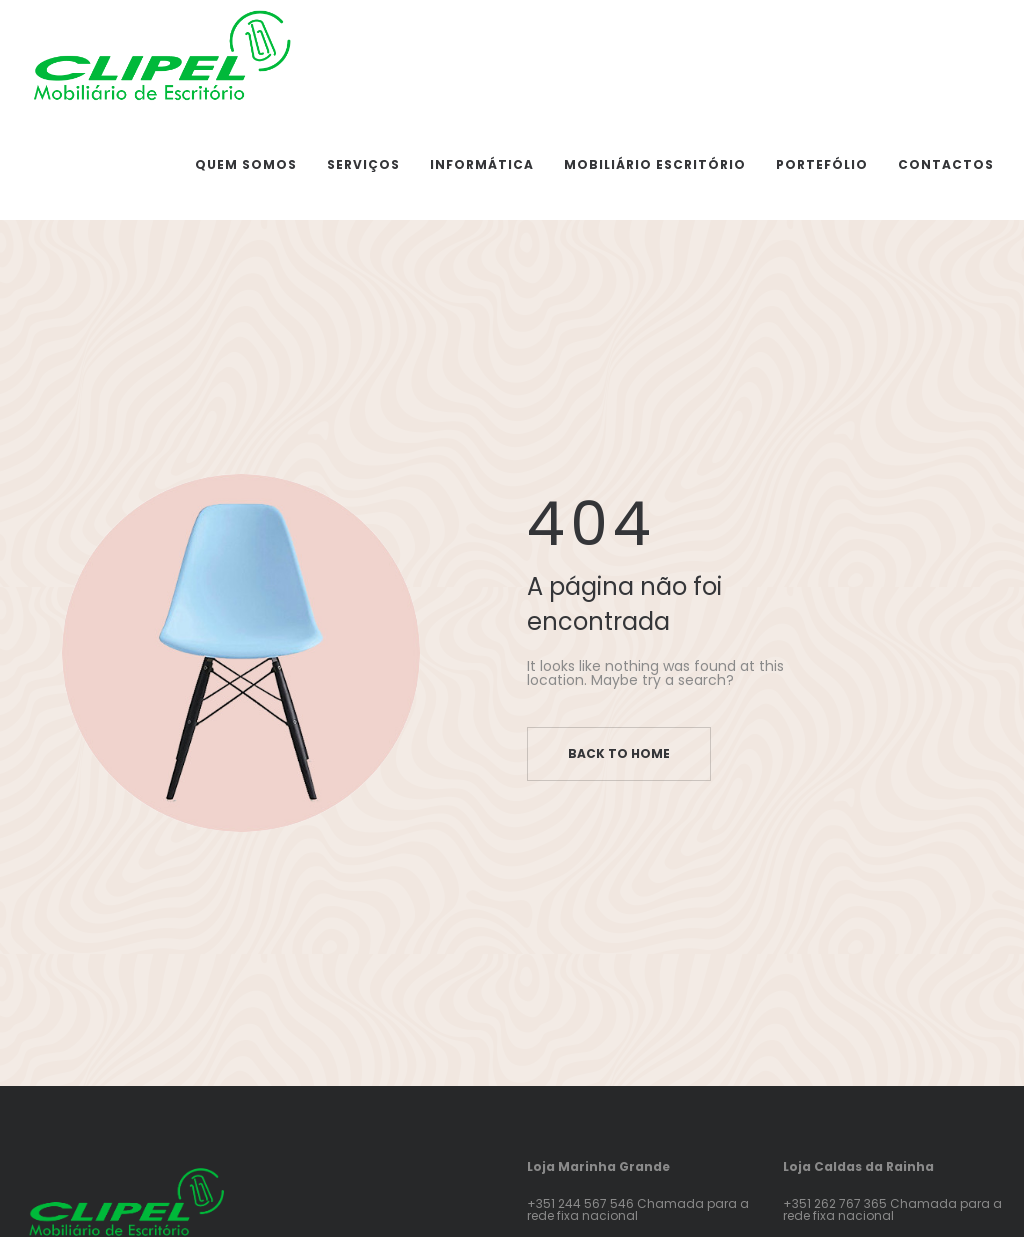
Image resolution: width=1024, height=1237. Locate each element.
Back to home (619, 753)
